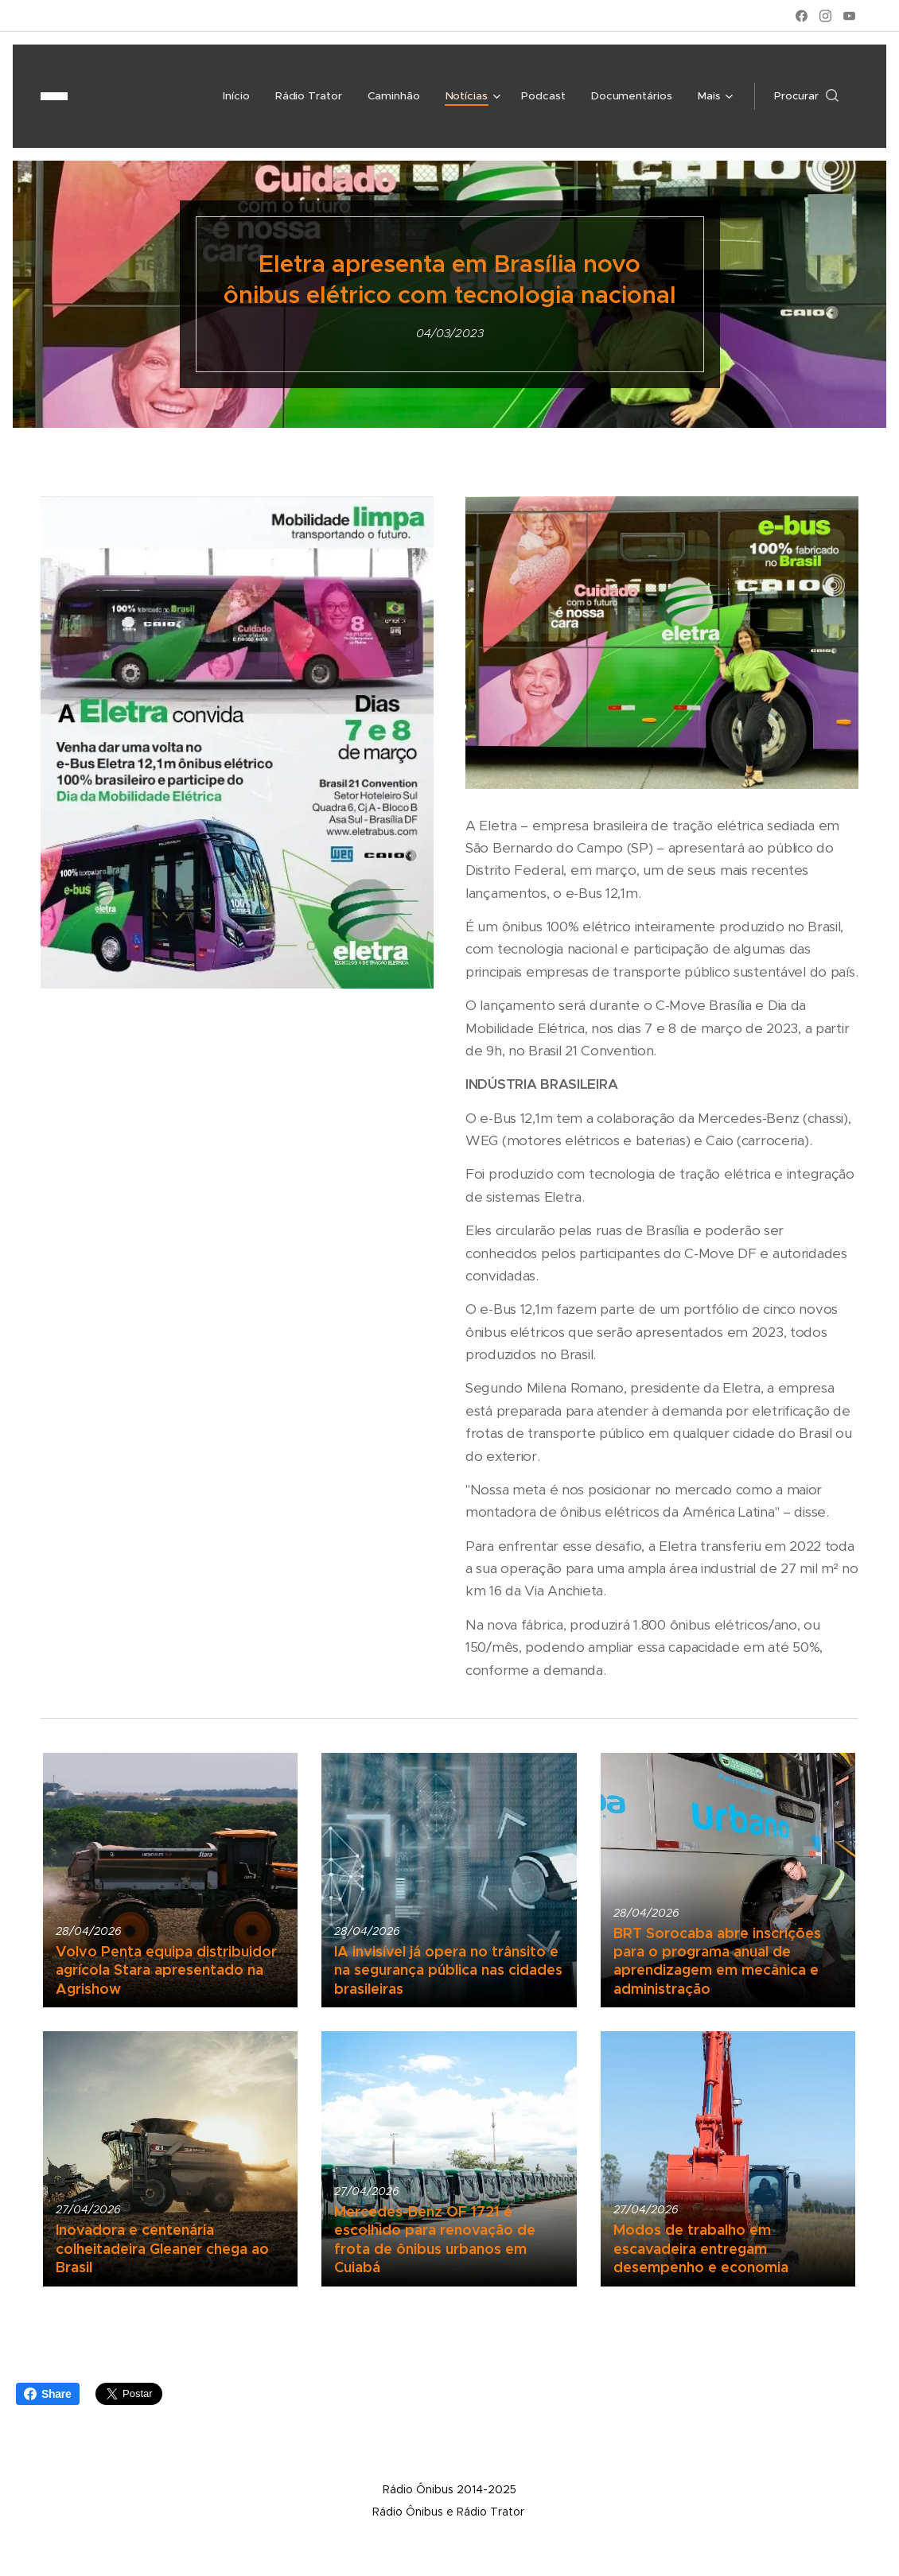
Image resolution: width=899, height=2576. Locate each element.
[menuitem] (128, 96)
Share (48, 2394)
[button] (806, 96)
